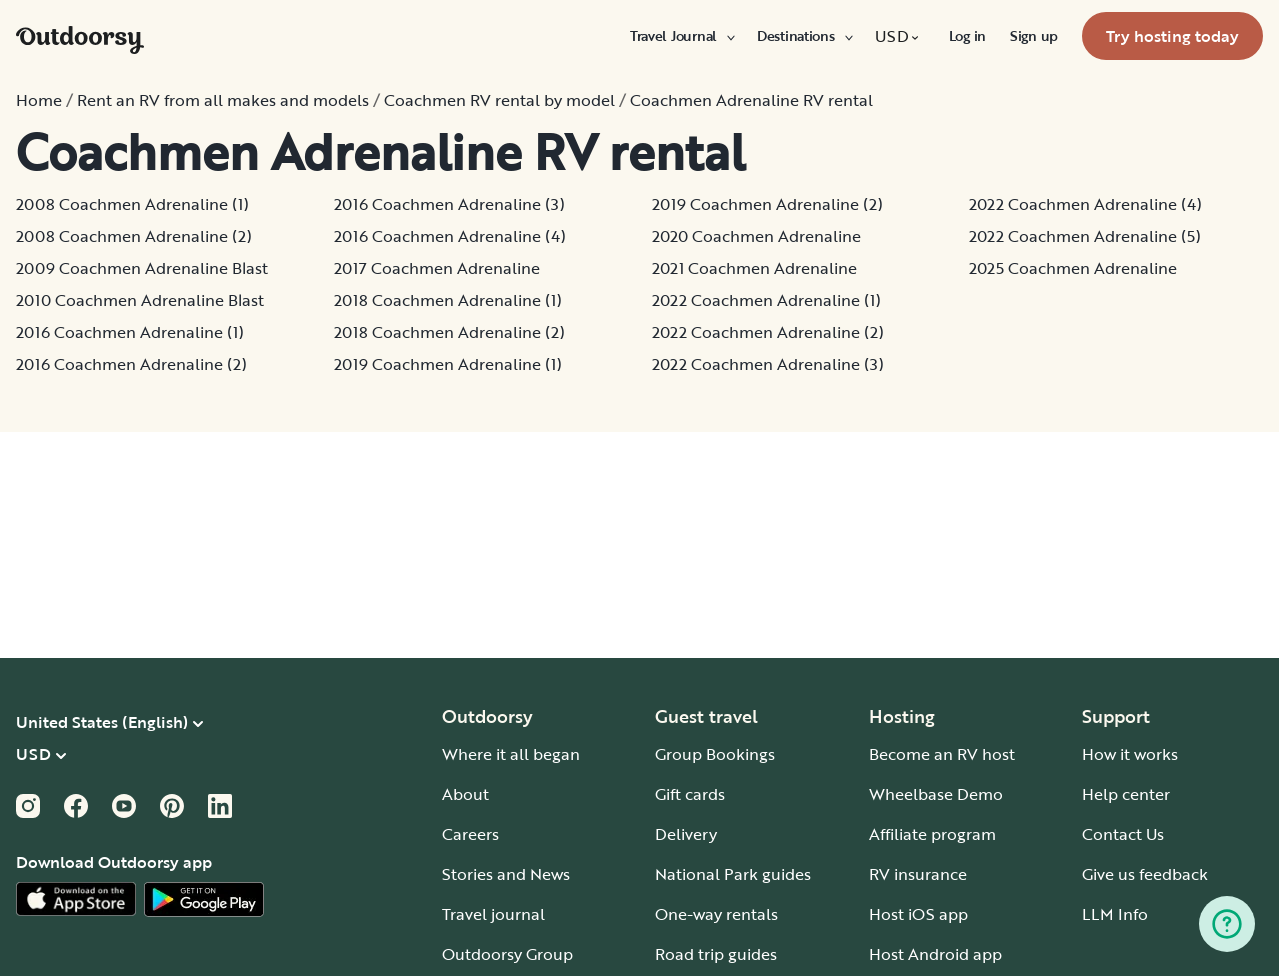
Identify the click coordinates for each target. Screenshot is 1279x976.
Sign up (1034, 36)
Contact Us (1123, 834)
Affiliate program (932, 834)
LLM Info (1115, 914)
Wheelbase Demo (936, 794)
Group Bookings (715, 754)
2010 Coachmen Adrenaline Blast (140, 300)
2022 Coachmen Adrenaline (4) (1085, 204)
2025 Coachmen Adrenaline (1073, 268)
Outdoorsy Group (507, 954)
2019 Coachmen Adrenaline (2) (767, 204)
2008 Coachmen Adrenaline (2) (134, 236)
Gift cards (690, 794)
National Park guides (733, 874)
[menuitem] (681, 36)
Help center (1126, 794)
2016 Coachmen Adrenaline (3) (449, 204)
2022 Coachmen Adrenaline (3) (768, 364)
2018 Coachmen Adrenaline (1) (448, 300)
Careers (470, 834)
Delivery (686, 834)
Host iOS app (918, 914)
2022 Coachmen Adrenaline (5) (1085, 236)
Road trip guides (716, 954)
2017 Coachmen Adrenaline (437, 268)
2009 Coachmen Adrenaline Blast (142, 268)
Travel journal (493, 914)
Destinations (804, 36)
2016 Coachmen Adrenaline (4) (450, 236)
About (465, 794)
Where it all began (511, 754)
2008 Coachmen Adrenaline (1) (132, 204)
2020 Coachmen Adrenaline (756, 236)
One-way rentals (716, 914)
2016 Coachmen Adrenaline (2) (131, 364)
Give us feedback (1145, 874)
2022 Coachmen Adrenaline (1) (766, 300)
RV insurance (918, 874)
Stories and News (506, 874)
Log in (967, 36)
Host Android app (935, 954)
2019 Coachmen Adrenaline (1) (448, 364)
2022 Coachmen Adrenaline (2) (768, 332)
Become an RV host (942, 754)
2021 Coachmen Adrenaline (754, 268)
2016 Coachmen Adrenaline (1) (130, 332)
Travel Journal (681, 36)
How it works (1130, 754)
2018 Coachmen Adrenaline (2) (449, 332)
